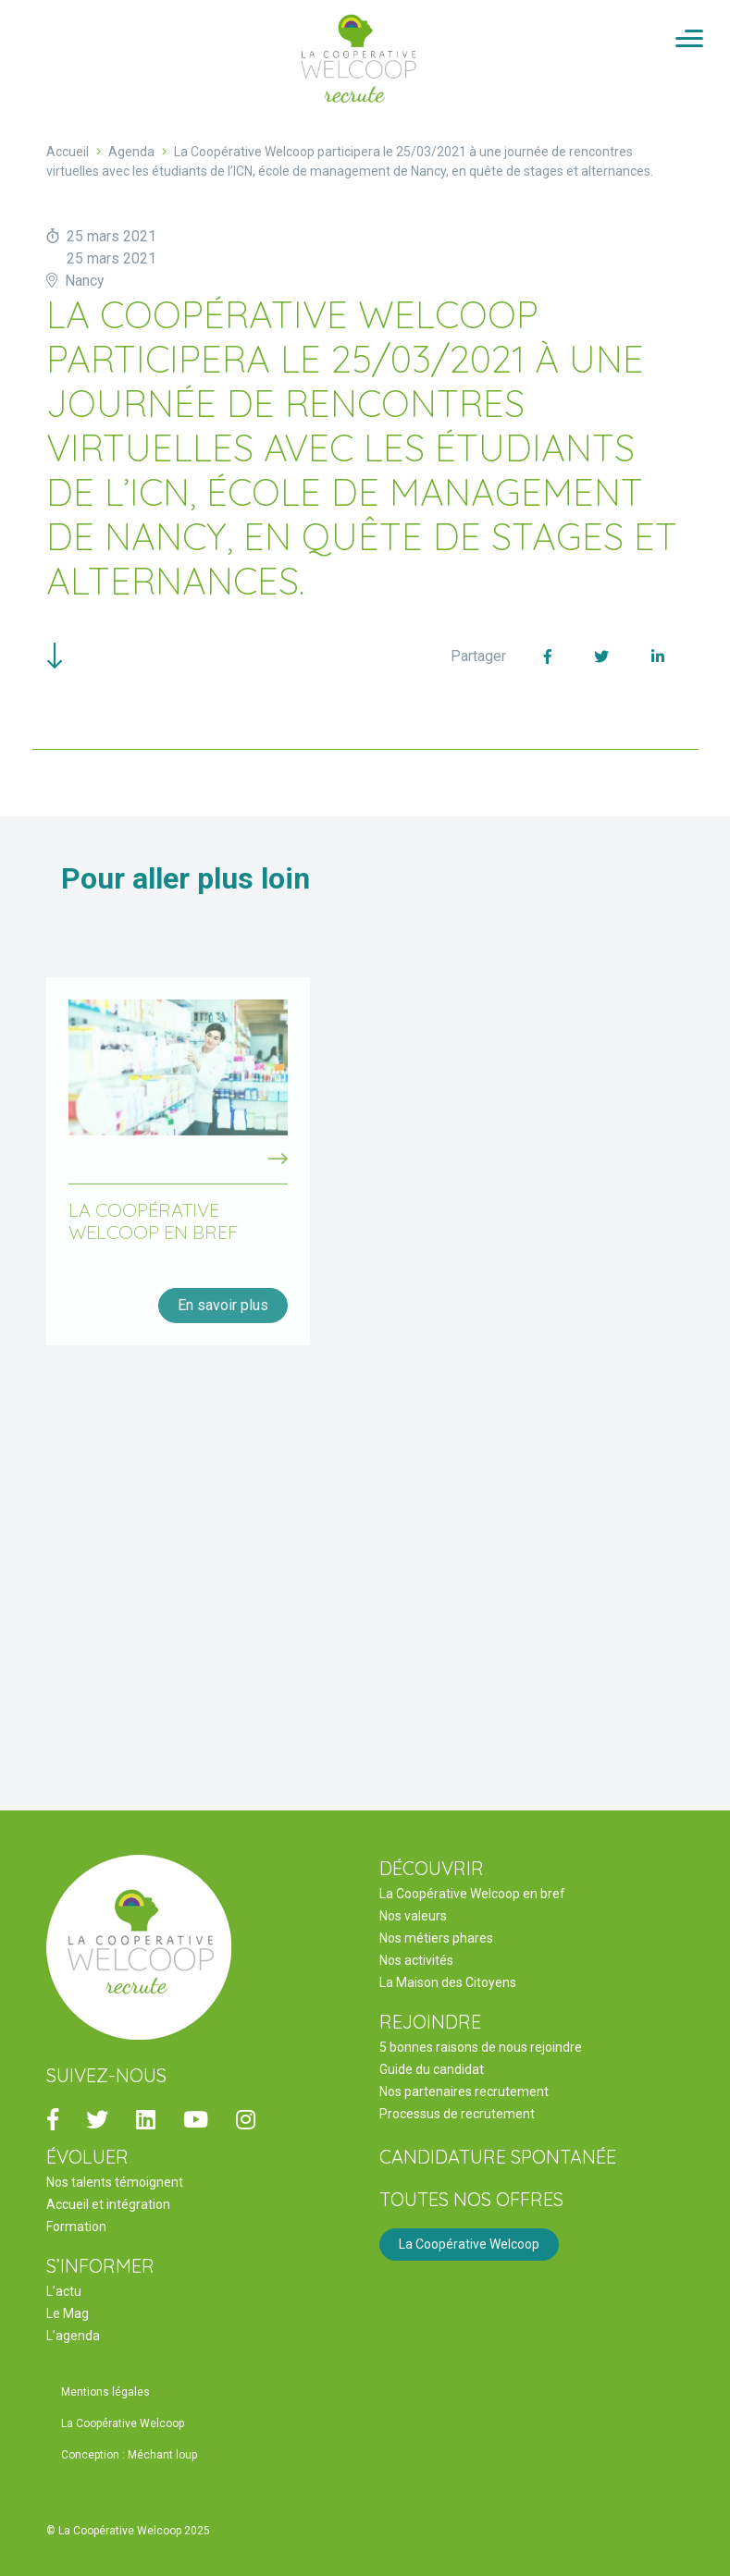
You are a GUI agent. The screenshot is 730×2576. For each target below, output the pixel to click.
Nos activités (416, 1960)
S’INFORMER (100, 2265)
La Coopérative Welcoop (469, 2244)
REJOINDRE (430, 2021)
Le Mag (67, 2313)
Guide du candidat (431, 2069)
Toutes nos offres (471, 2199)
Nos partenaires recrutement (464, 2091)
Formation (76, 2226)
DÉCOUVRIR (431, 1868)
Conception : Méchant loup (129, 2454)
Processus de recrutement (457, 2113)
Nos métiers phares (436, 1938)
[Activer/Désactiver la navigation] (689, 40)
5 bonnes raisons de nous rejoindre (480, 2047)
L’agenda (73, 2335)
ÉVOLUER (87, 2156)
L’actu (63, 2291)
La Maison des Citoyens (447, 1982)
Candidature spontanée (497, 2156)
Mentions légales (105, 2392)
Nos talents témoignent (114, 2182)
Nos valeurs (413, 1915)
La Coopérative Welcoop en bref (472, 1893)
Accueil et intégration (108, 2204)
